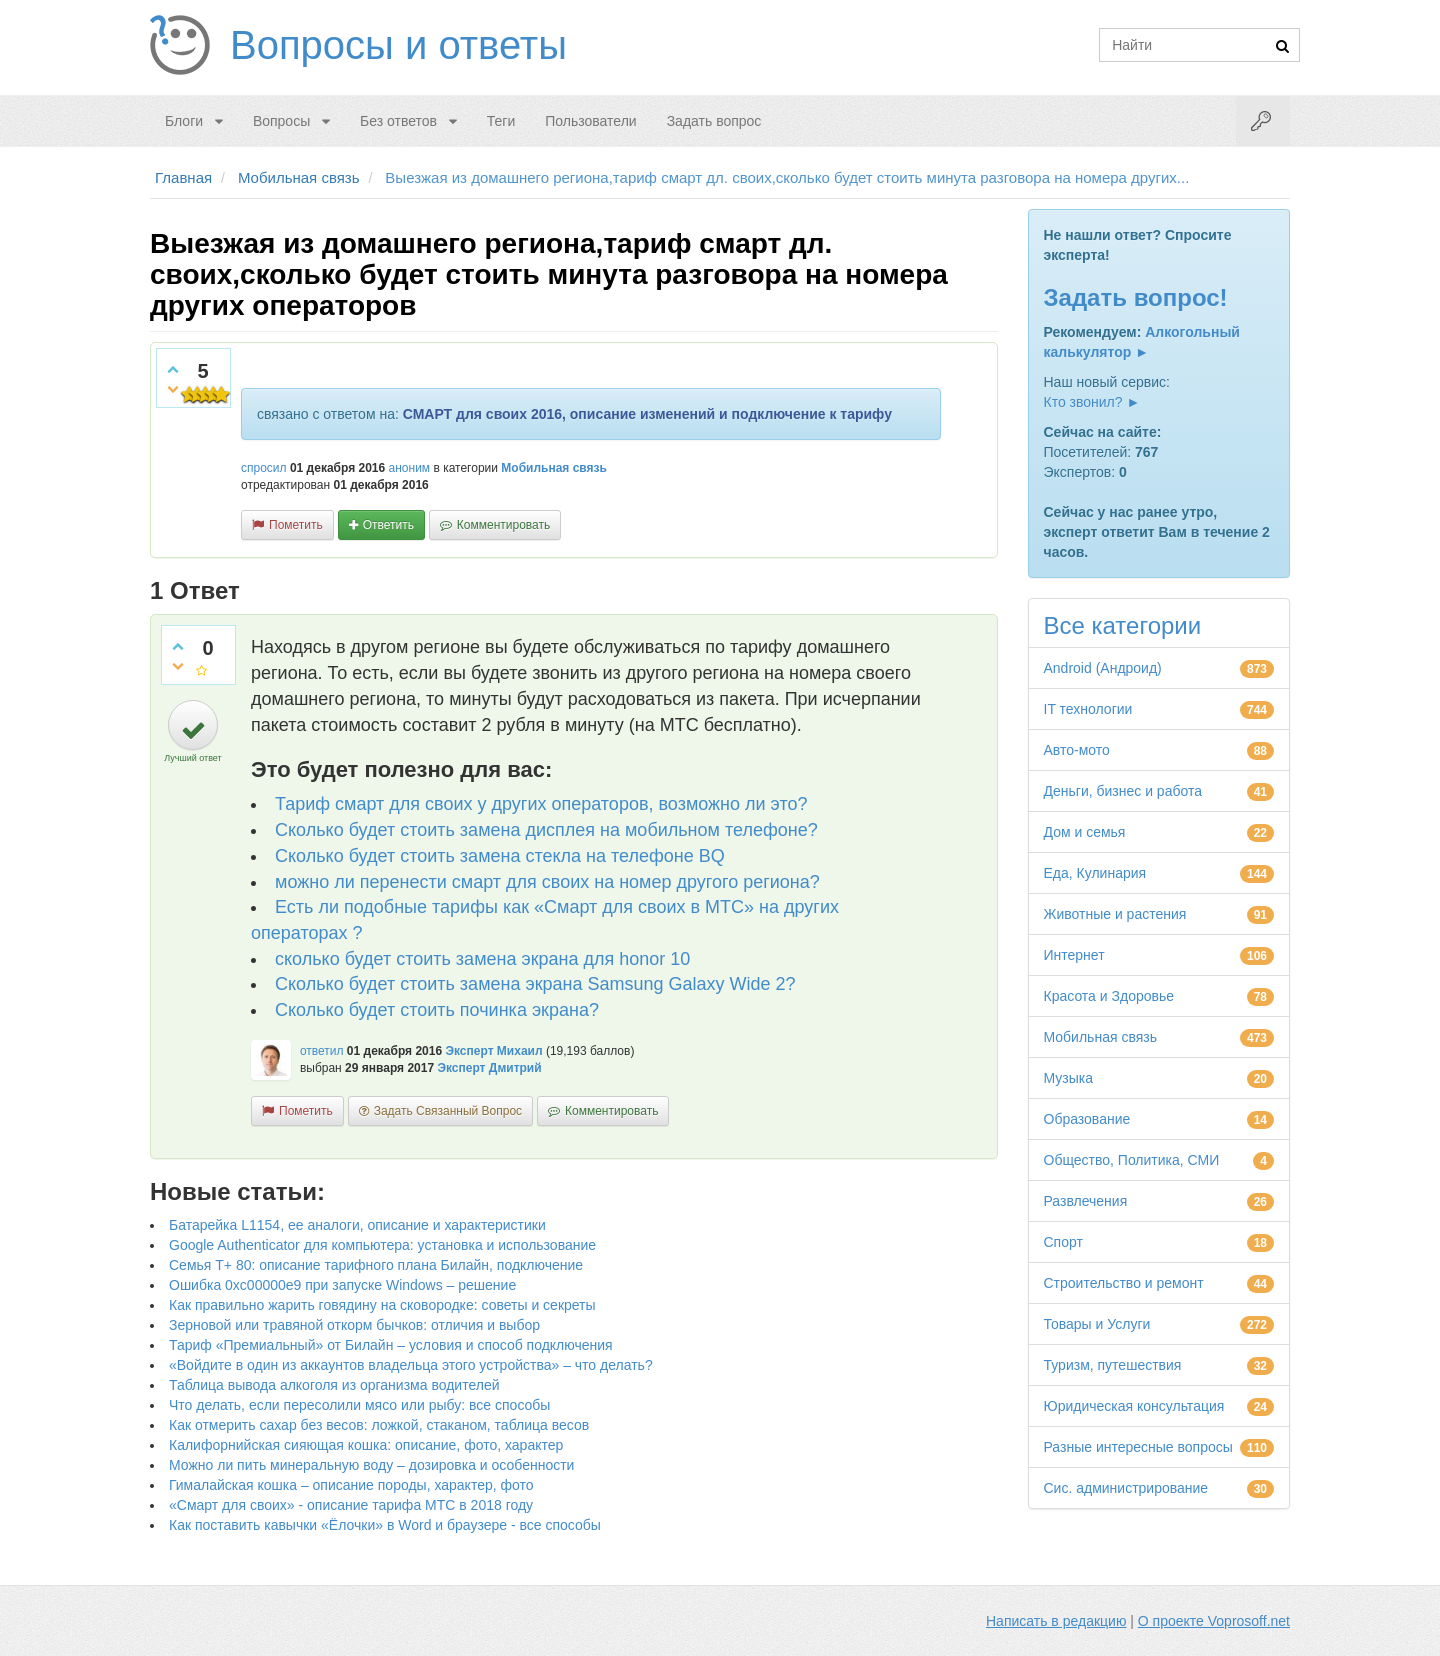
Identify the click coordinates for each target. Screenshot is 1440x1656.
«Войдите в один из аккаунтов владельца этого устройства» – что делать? (411, 1365)
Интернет (1074, 955)
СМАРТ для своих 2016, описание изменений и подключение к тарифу (647, 414)
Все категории (1123, 625)
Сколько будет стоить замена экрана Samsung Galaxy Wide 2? (535, 984)
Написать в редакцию (1056, 1621)
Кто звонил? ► (1092, 402)
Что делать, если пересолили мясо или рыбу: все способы (359, 1405)
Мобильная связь (554, 468)
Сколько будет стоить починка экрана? (437, 1010)
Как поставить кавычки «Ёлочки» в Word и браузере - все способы (385, 1525)
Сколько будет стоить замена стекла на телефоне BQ (500, 856)
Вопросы (281, 121)
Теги (501, 121)
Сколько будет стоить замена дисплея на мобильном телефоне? (546, 830)
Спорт (1063, 1242)
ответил (322, 1051)
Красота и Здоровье (1109, 996)
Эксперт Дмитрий (489, 1068)
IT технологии (1088, 709)
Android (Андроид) (1103, 668)
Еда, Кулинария (1095, 873)
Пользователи (590, 121)
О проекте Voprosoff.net (1214, 1621)
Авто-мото (1077, 750)
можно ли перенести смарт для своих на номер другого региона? (547, 882)
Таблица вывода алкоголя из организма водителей (334, 1385)
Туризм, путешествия (1113, 1365)
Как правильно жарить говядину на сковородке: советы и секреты (382, 1305)
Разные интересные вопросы (1138, 1447)
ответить (388, 525)
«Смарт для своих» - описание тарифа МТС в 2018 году (351, 1505)
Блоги (184, 121)
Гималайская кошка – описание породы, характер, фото (351, 1485)
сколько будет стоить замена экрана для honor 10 (482, 959)
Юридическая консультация (1134, 1406)
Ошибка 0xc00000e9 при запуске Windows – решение (342, 1285)
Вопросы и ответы (398, 45)
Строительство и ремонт (1124, 1283)
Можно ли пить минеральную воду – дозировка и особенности (371, 1465)
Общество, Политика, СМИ (1132, 1160)
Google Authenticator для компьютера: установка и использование (382, 1245)
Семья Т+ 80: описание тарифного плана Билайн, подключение (376, 1265)
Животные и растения (1115, 914)
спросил (264, 468)
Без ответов (398, 121)
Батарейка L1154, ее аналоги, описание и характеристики (357, 1225)
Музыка (1069, 1078)
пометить (296, 525)
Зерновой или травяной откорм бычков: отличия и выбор (354, 1325)
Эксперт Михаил (493, 1051)
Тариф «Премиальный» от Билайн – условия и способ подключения (391, 1345)
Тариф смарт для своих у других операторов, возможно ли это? (541, 804)
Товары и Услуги (1097, 1324)
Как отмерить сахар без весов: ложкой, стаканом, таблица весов (379, 1425)
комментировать (503, 525)
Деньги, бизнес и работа (1123, 791)
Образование (1087, 1119)
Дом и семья (1085, 832)
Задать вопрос (714, 121)
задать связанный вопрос (448, 1111)
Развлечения (1086, 1201)
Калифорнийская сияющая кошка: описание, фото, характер (366, 1445)
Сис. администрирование (1126, 1488)
